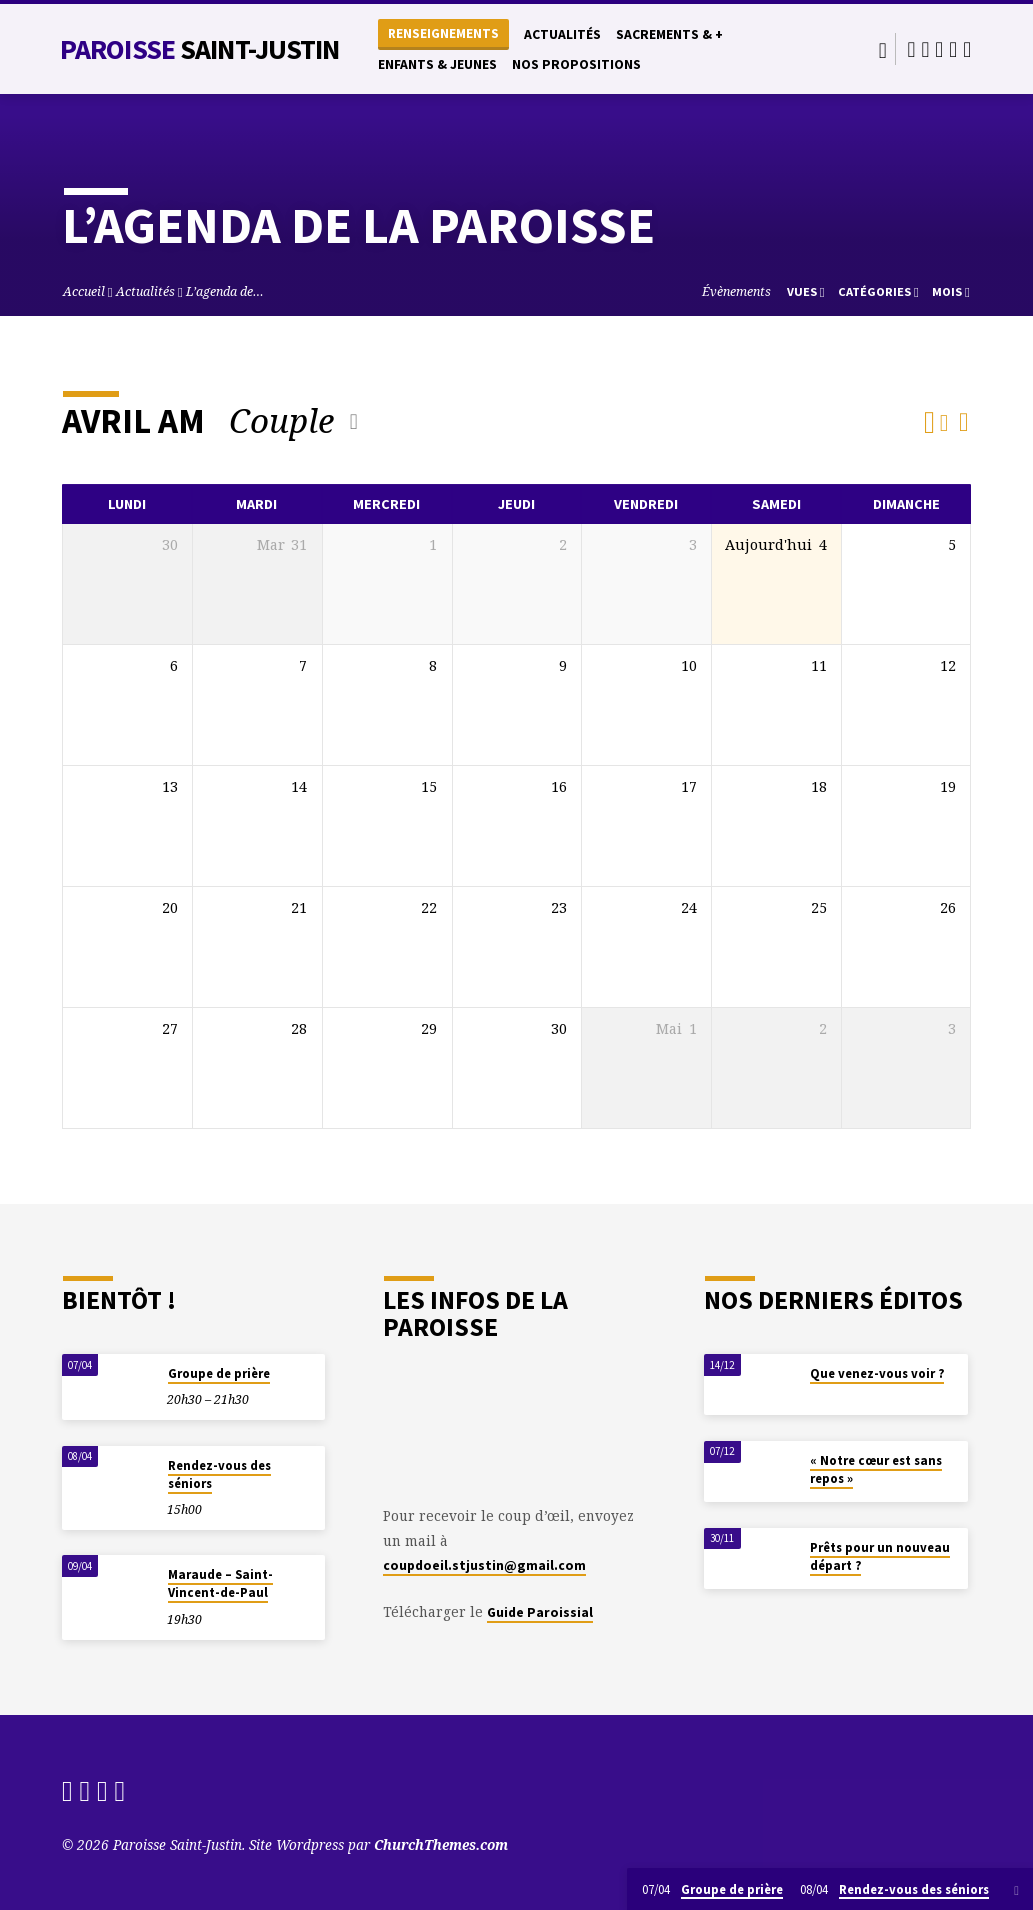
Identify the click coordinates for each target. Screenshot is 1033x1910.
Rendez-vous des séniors (219, 1474)
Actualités (562, 34)
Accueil (84, 291)
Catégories (878, 291)
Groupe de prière (219, 1373)
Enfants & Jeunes (437, 64)
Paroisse (200, 49)
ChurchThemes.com (441, 1844)
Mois (951, 291)
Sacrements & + (669, 34)
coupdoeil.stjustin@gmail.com (484, 1565)
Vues (806, 291)
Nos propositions (576, 64)
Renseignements (443, 33)
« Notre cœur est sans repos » (876, 1469)
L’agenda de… (225, 291)
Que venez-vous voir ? (877, 1373)
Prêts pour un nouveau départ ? (880, 1556)
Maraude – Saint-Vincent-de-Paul (220, 1583)
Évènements (736, 291)
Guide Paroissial (540, 1612)
